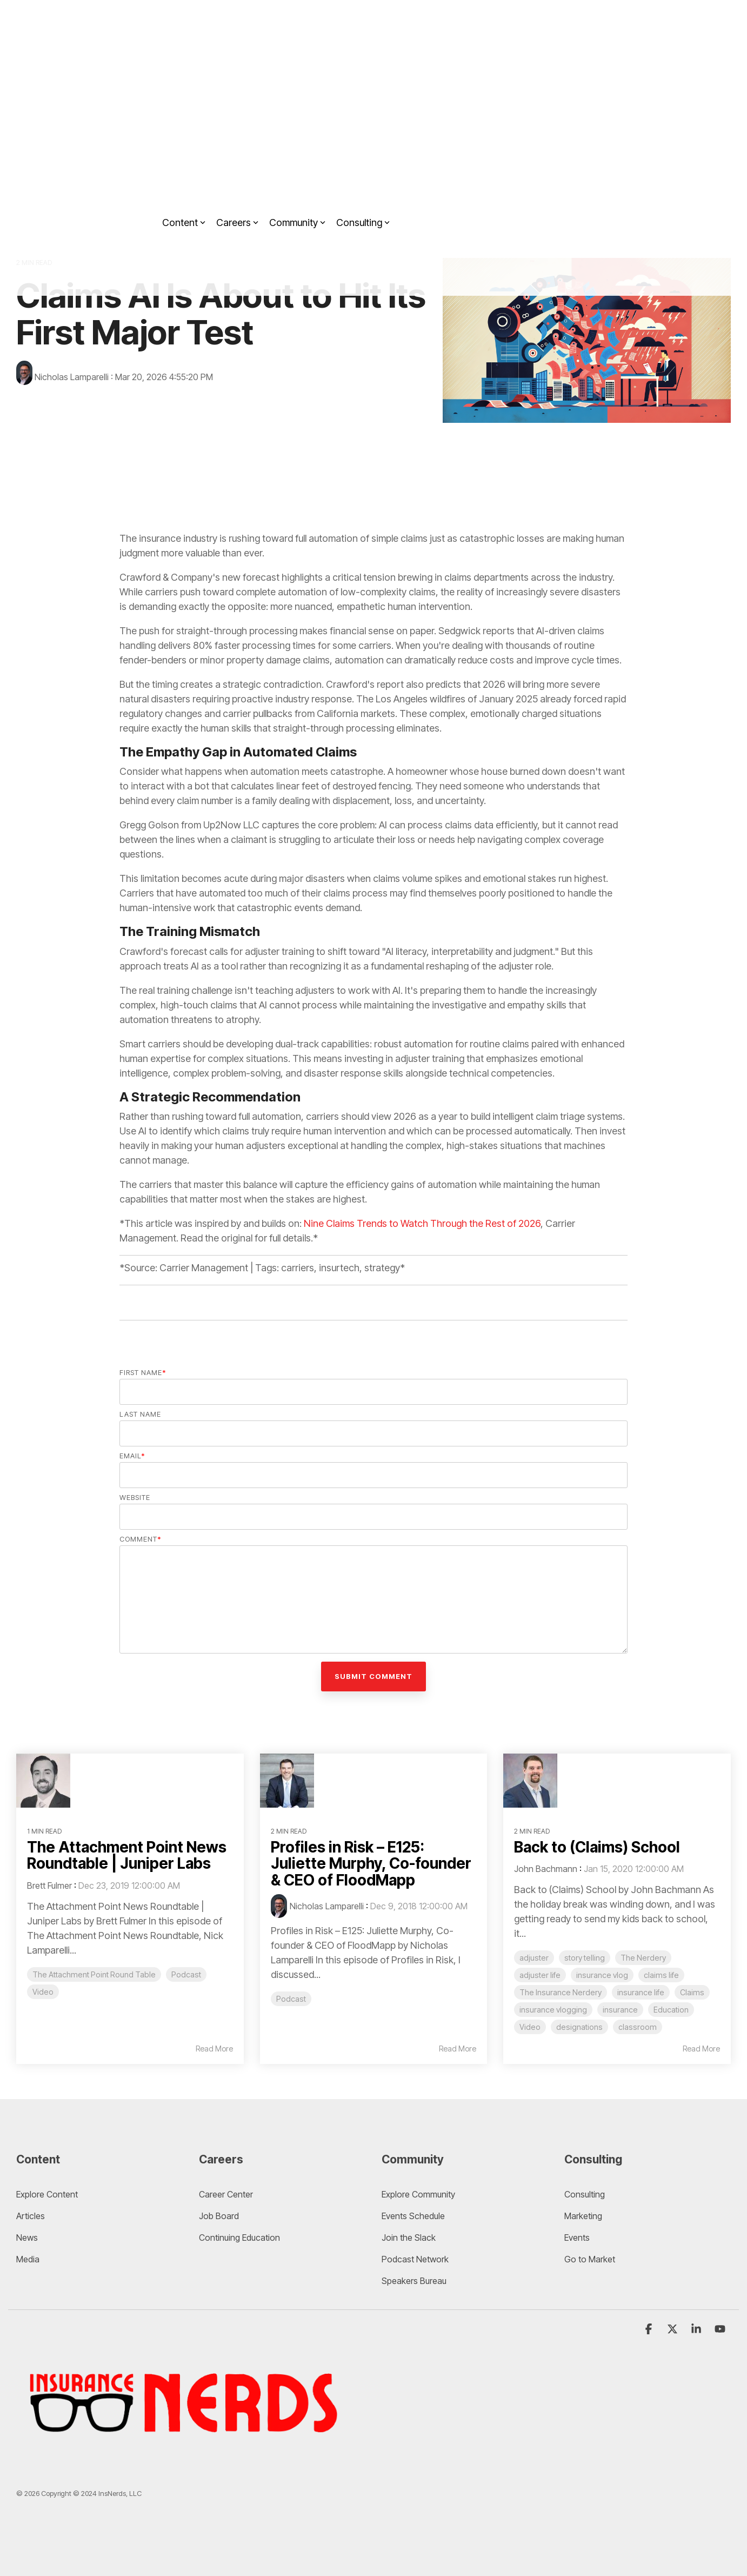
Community (297, 184)
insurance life (640, 1992)
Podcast (186, 1974)
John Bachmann (545, 1868)
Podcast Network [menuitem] (415, 2259)
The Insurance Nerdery (560, 1992)
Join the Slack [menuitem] (409, 2237)
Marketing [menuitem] (583, 2215)
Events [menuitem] (577, 2237)
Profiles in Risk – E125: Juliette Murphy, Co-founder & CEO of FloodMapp (371, 1864)
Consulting (363, 184)
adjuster (534, 1957)
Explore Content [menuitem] (47, 2194)
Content (183, 184)
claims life (661, 1975)
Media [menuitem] (27, 2259)
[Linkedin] (697, 2329)
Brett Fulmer (49, 1885)
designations (579, 2026)
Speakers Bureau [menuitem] (414, 2280)
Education (671, 2009)
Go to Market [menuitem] (589, 2259)
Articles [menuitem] (30, 2215)
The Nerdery (643, 1957)
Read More (214, 2048)
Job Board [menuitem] (219, 2215)
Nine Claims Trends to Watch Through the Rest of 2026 (422, 1223)
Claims (692, 1992)
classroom (637, 2026)
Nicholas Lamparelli (63, 376)
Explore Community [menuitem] (419, 2194)
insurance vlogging (553, 2009)
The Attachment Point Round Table (94, 1974)
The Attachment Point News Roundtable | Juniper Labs (128, 1855)
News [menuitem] (27, 2237)
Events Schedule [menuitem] (413, 2215)
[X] (673, 2329)
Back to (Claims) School (598, 1847)
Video (43, 1991)
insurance (620, 2009)
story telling (584, 1957)
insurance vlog (602, 1975)
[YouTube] (720, 2329)
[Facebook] (650, 2329)
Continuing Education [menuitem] (239, 2237)
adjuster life (540, 1975)
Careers (237, 184)
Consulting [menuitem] (584, 2194)
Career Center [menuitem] (226, 2194)
